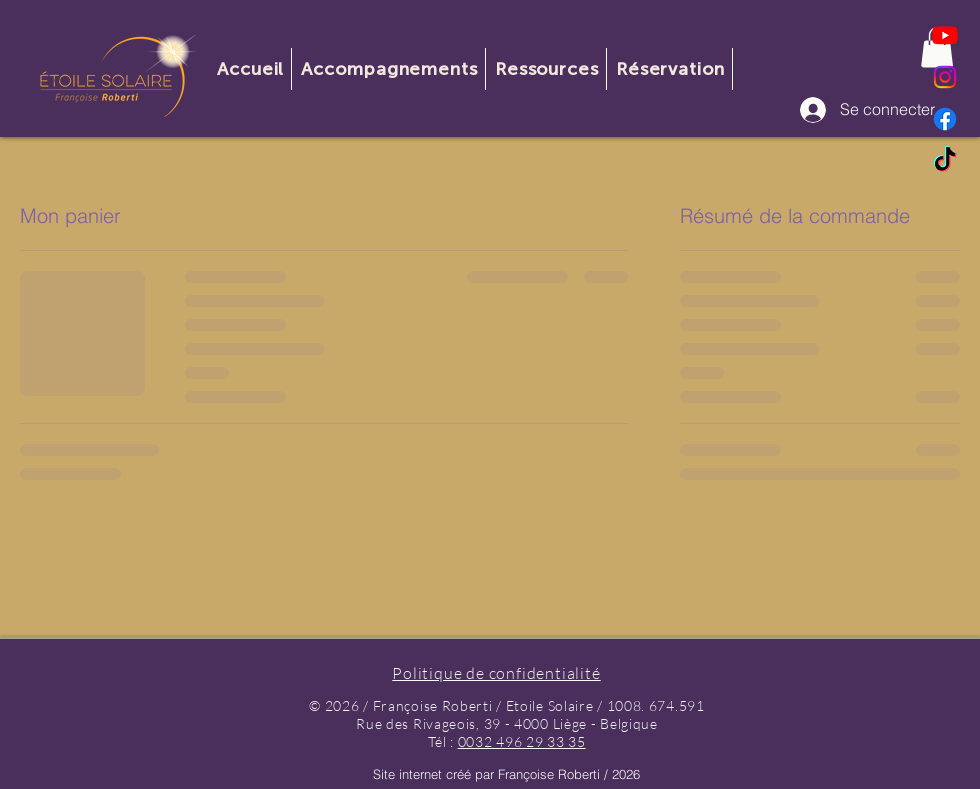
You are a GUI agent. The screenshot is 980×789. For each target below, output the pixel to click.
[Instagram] (945, 77)
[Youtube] (945, 35)
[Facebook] (945, 119)
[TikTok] (945, 161)
